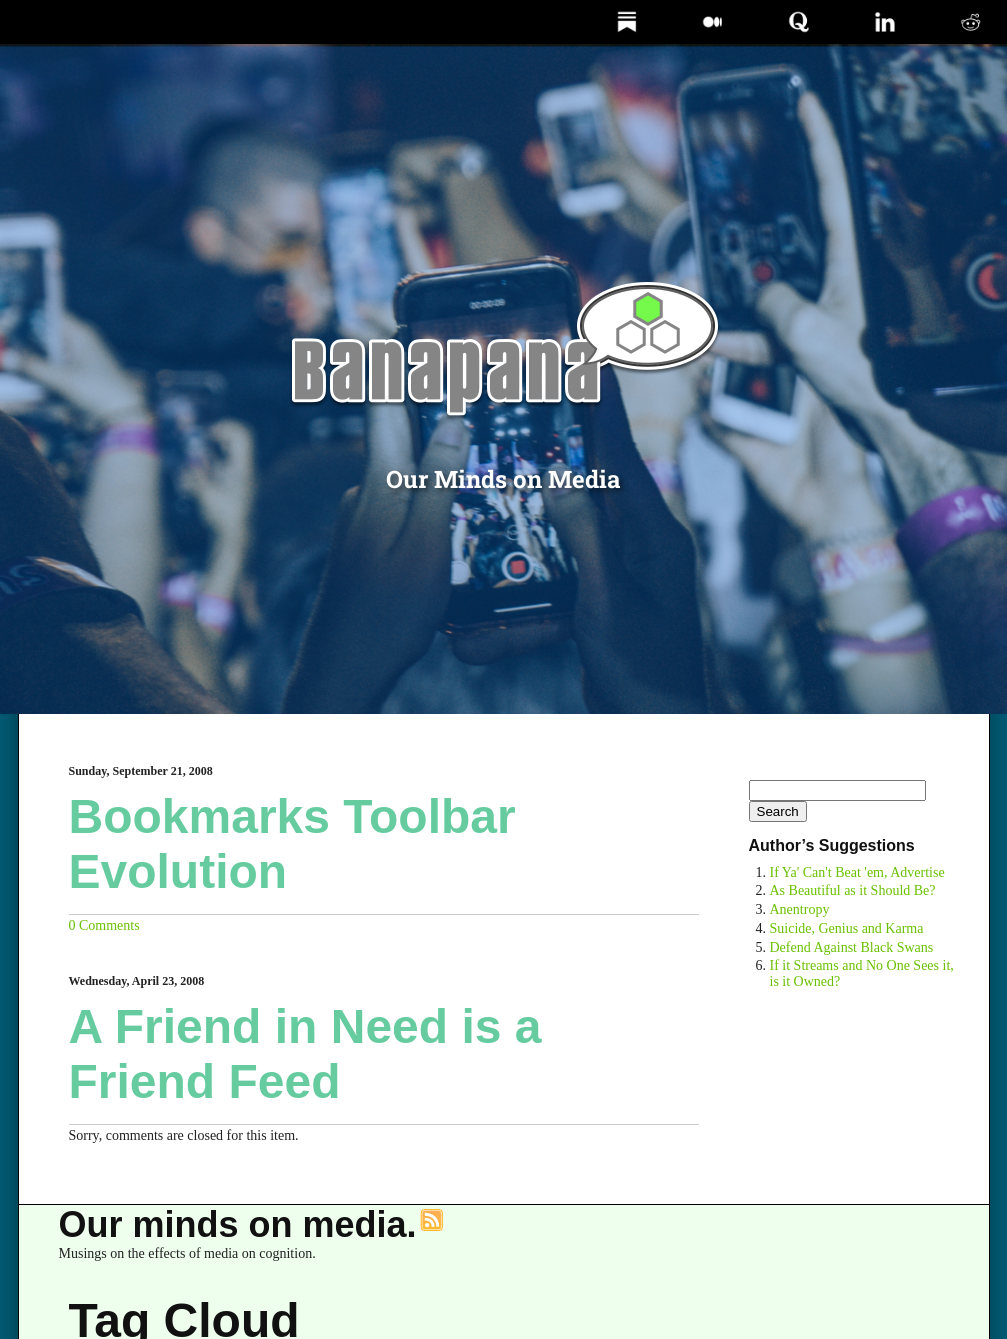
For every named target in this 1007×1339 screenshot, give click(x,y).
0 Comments (104, 925)
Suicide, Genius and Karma (847, 928)
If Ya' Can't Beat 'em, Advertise (857, 872)
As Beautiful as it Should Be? (853, 890)
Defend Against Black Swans (852, 947)
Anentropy (800, 909)
